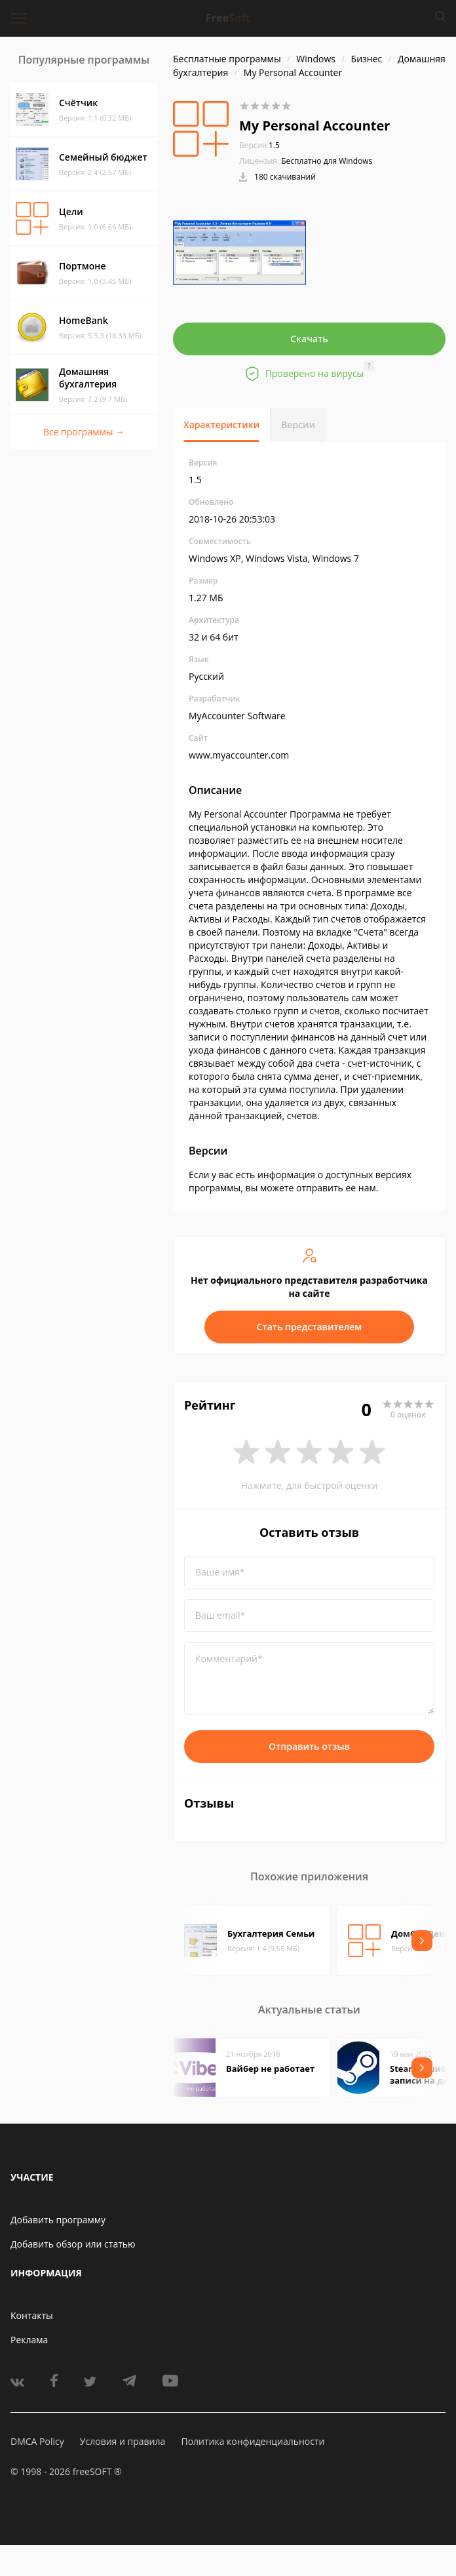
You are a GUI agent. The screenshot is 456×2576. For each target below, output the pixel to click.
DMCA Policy (37, 2441)
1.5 (259, 145)
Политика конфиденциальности (252, 2441)
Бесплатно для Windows (326, 161)
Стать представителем (309, 1326)
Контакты (31, 2315)
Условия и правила (122, 2441)
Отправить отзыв (309, 1746)
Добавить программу (57, 2219)
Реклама (29, 2339)
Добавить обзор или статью (73, 2244)
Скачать (309, 338)
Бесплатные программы (227, 58)
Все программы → (83, 432)
